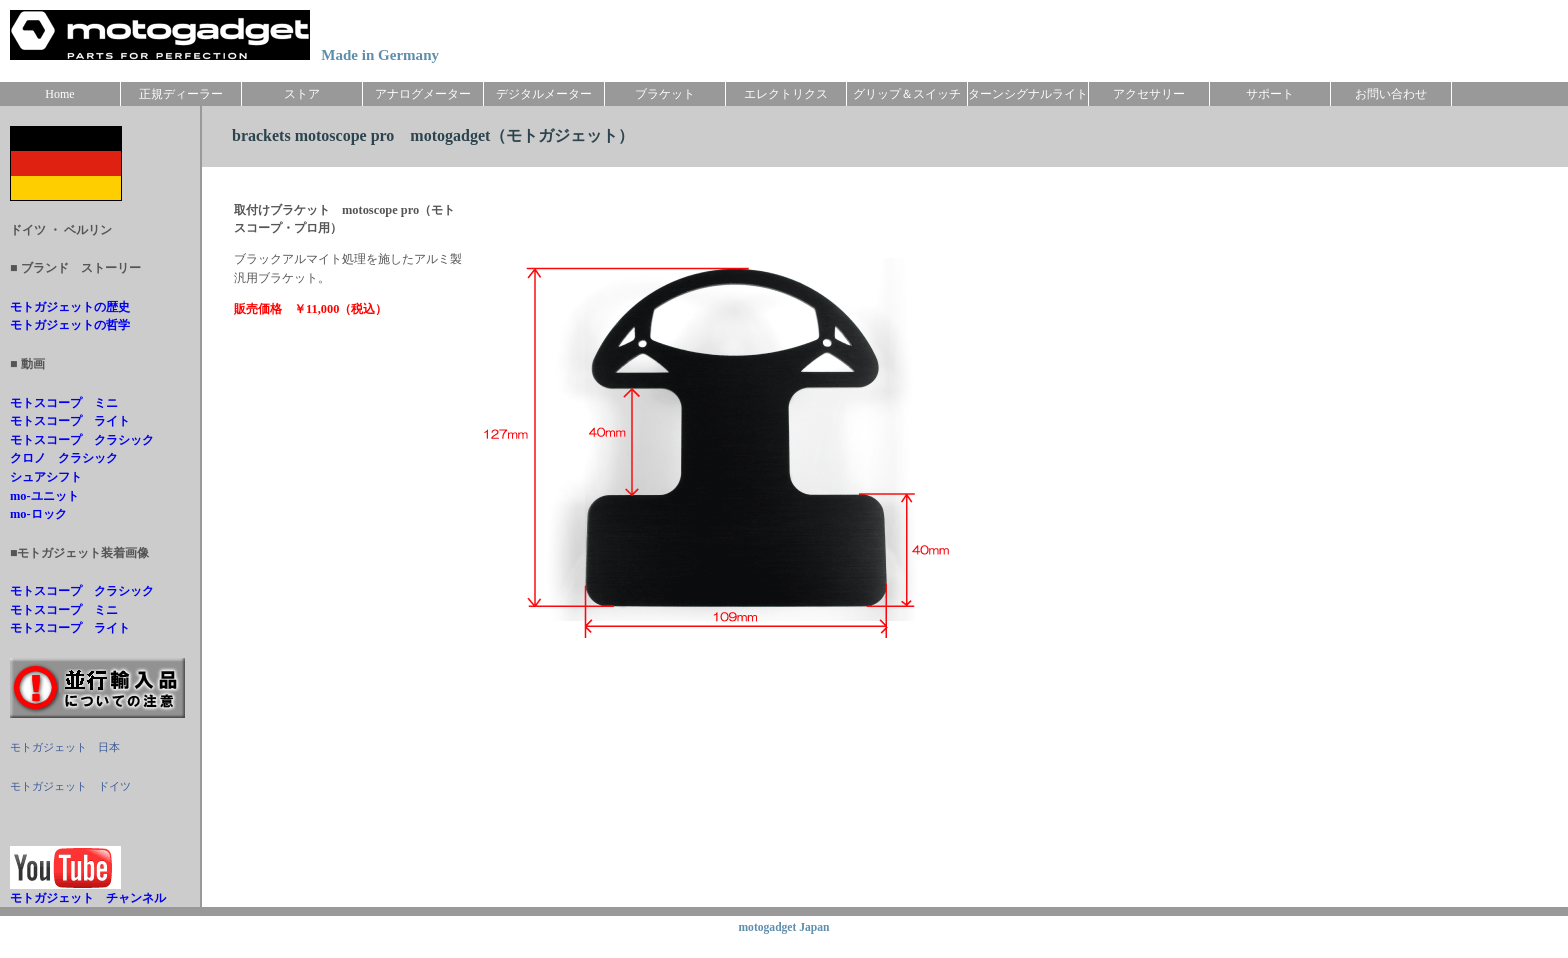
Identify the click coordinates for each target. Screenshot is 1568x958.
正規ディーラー (181, 94)
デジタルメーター (544, 94)
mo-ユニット (44, 496)
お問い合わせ (1391, 94)
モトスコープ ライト (70, 421)
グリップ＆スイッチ (907, 94)
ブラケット (665, 94)
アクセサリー (1149, 94)
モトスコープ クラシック (82, 440)
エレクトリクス (786, 94)
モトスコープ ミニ (64, 403)
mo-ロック (38, 514)
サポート (1270, 94)
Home (59, 94)
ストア (302, 94)
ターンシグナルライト (1028, 94)
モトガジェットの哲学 (70, 325)
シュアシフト (46, 477)
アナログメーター (423, 94)
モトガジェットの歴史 (70, 307)
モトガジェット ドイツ (70, 786)
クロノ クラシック (64, 458)
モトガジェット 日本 (65, 747)
